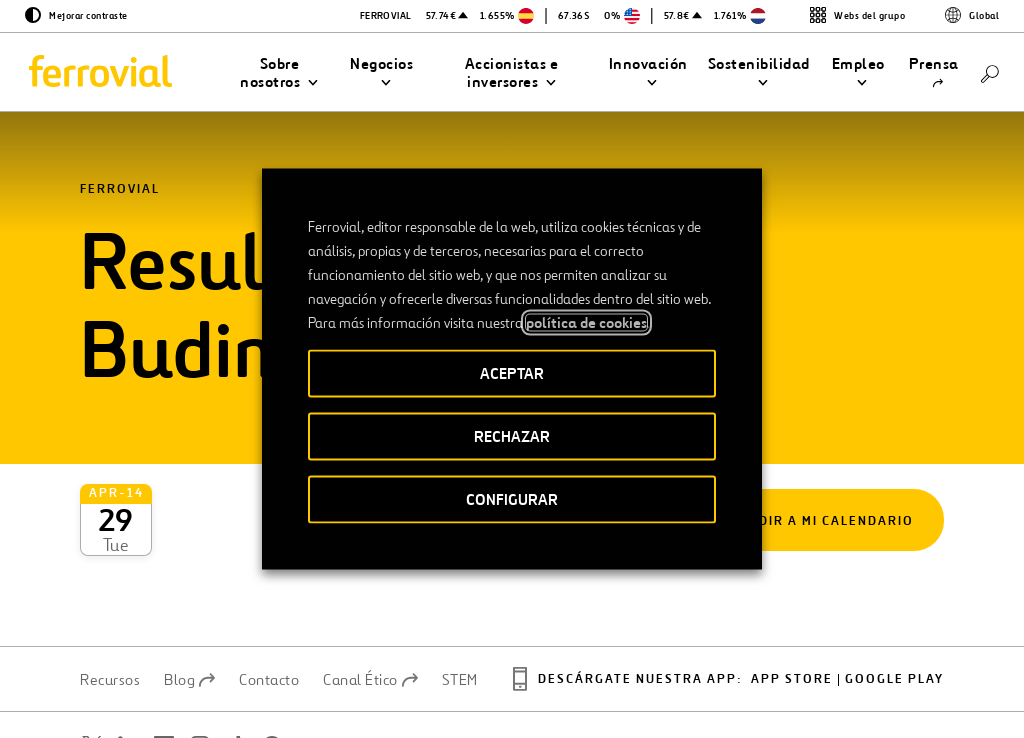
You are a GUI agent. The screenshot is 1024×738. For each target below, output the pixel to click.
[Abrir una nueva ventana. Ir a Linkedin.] (128, 676)
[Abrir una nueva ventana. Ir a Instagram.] (200, 676)
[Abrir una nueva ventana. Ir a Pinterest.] (272, 676)
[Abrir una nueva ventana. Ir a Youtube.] (104, 700)
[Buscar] (990, 72)
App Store (792, 609)
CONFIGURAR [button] (512, 499)
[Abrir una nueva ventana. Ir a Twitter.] (92, 676)
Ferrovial (120, 189)
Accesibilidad (409, 682)
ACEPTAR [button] (512, 373)
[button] (279, 73)
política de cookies (586, 323)
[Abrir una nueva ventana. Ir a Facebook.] (164, 676)
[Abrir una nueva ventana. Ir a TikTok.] (236, 676)
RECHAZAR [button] (512, 436)
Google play (894, 609)
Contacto (269, 610)
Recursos (110, 610)
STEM (460, 610)
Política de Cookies (753, 690)
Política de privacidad (615, 690)
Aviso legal (507, 690)
